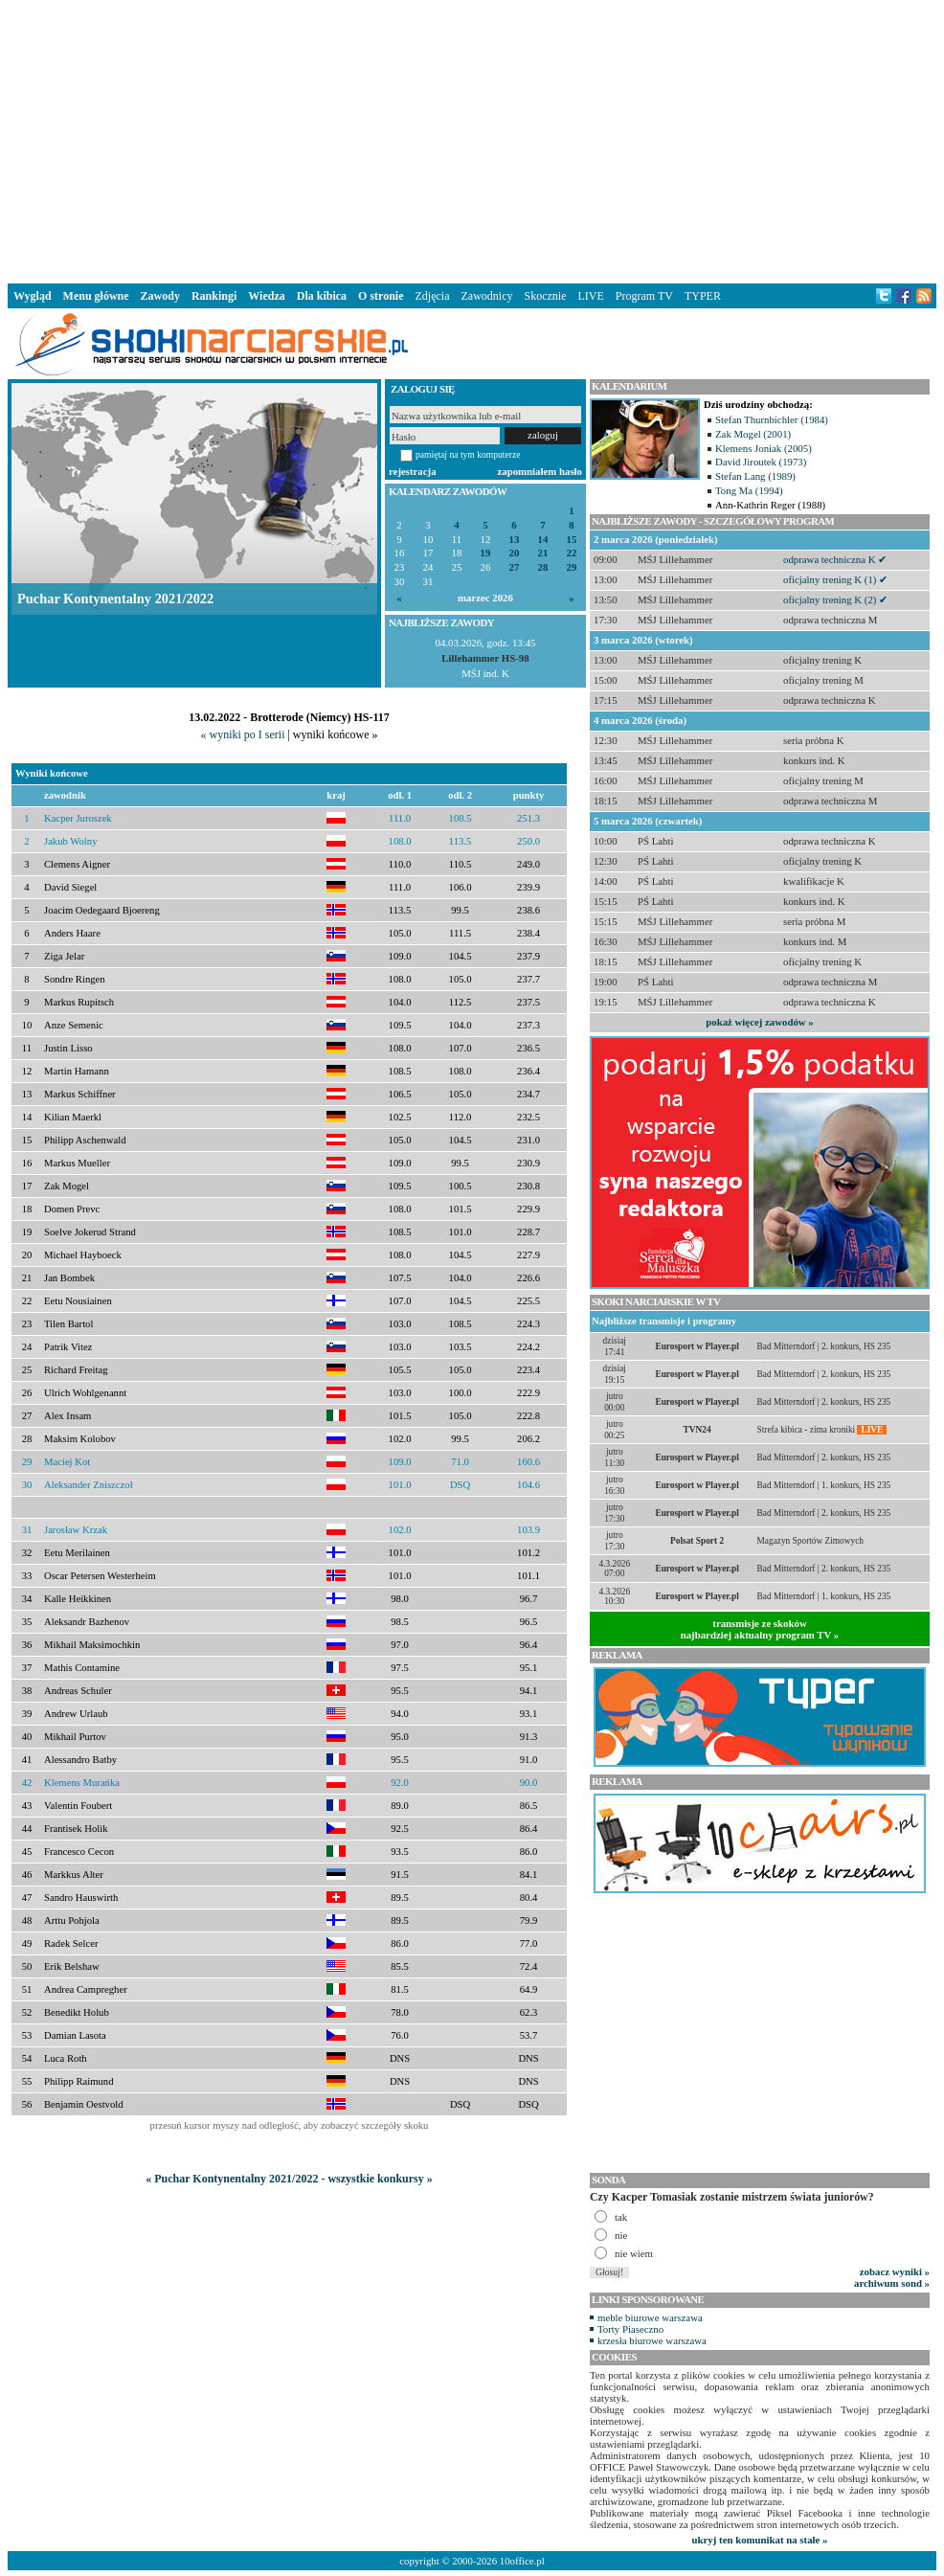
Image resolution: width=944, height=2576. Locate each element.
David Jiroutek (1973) (760, 461)
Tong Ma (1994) (749, 490)
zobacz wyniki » (895, 2271)
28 (543, 567)
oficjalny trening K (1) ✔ (835, 579)
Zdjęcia (433, 296)
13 (514, 539)
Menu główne (96, 296)
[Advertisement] (472, 138)
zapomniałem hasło (540, 471)
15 (572, 539)
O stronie (380, 296)
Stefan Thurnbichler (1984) (771, 419)
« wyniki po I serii (242, 734)
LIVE (590, 296)
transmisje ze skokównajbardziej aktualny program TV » (760, 1628)
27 (514, 567)
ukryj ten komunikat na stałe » (760, 2539)
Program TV (644, 296)
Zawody (160, 296)
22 (572, 553)
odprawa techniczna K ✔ (835, 559)
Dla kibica (322, 296)
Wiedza (266, 296)
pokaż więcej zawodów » (759, 1022)
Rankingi (213, 296)
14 (543, 539)
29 (572, 567)
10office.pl (522, 2560)
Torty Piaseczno (630, 2329)
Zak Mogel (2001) (753, 434)
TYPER (703, 296)
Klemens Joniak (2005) (763, 448)
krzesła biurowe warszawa (652, 2340)
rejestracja (413, 471)
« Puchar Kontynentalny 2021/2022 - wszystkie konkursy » (289, 2178)
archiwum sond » (892, 2283)
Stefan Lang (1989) (755, 476)
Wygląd (32, 296)
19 (486, 553)
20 (514, 553)
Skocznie (545, 296)
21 (543, 553)
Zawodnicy (487, 296)
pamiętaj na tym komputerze (468, 454)
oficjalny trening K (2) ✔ (835, 599)
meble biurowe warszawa (650, 2317)
